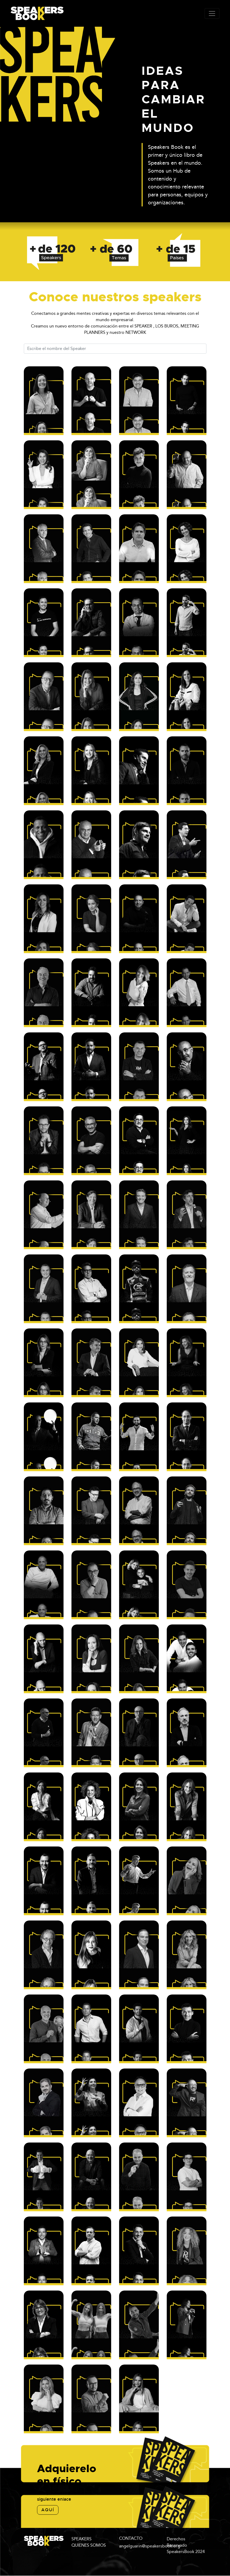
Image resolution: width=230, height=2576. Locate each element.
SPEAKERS (81, 2539)
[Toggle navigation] (212, 13)
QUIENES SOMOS (88, 2545)
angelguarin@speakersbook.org (149, 2546)
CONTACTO (130, 2538)
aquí (47, 2510)
